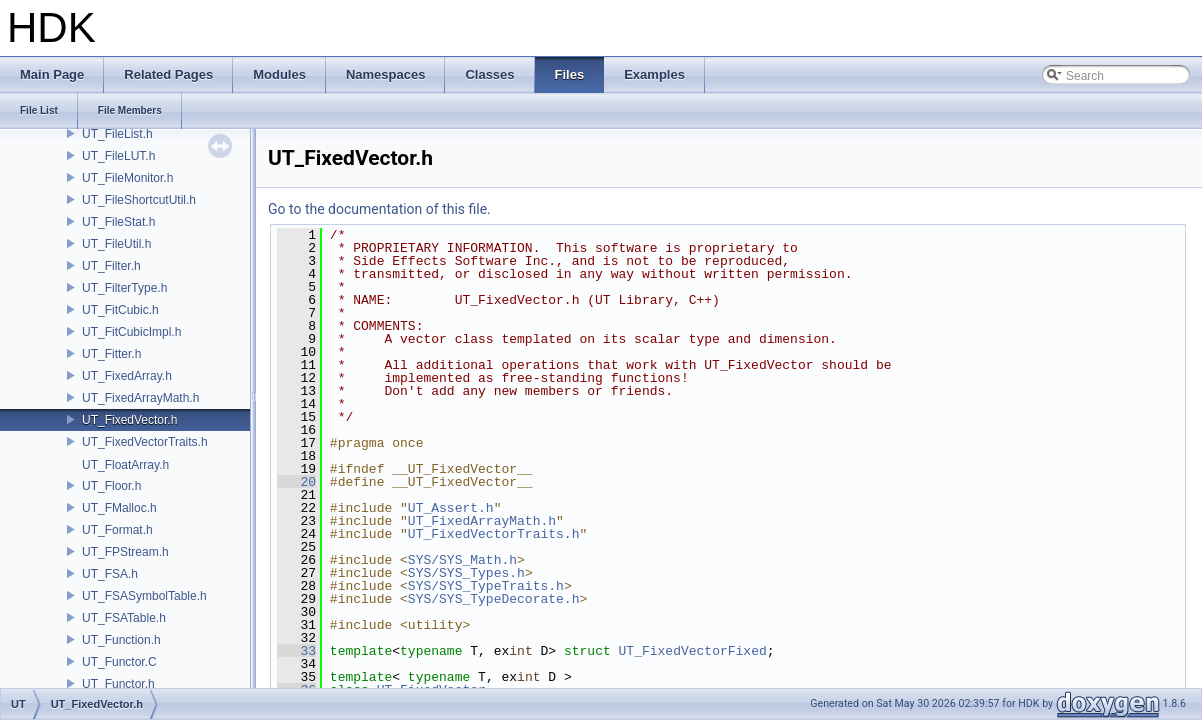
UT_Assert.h (451, 508)
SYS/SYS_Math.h (462, 560)
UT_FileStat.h (118, 222)
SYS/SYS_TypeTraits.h (486, 586)
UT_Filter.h (111, 266)
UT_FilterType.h (124, 288)
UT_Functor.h (118, 684)
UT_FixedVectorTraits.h (145, 442)
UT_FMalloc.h (119, 508)
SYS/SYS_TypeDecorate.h (494, 599)
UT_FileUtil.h (116, 244)
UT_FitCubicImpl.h (131, 332)
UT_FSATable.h (124, 618)
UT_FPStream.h (125, 552)
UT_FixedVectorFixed (692, 651)
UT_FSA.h (110, 574)
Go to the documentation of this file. (379, 209)
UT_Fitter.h (111, 354)
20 (296, 482)
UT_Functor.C (119, 662)
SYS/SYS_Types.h (466, 573)
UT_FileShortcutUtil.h (139, 200)
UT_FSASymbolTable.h (144, 596)
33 (296, 651)
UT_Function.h (121, 640)
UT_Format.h (117, 530)
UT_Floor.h (111, 486)
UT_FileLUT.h (118, 156)
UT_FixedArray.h (127, 376)
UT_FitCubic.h (120, 310)
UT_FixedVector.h (129, 420)
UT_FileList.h (117, 134)
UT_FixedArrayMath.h (140, 398)
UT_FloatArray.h (125, 465)
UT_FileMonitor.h (127, 178)
